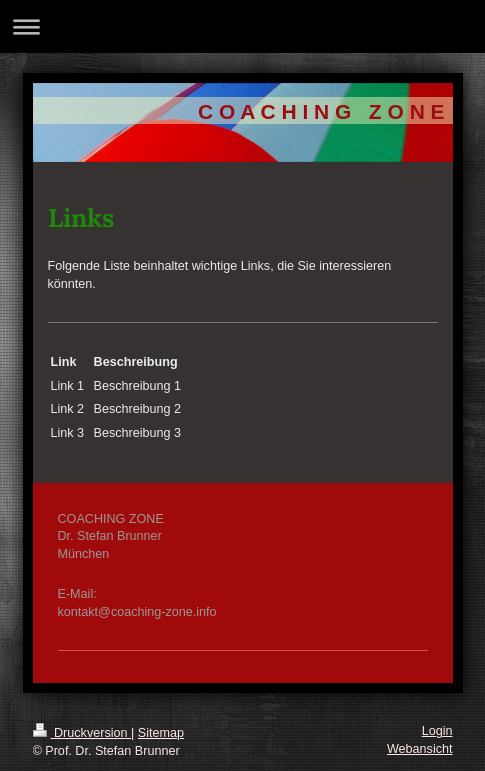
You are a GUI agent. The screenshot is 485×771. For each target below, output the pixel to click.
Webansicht (420, 749)
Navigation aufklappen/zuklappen (242, 26)
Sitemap (161, 733)
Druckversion (82, 733)
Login (437, 731)
